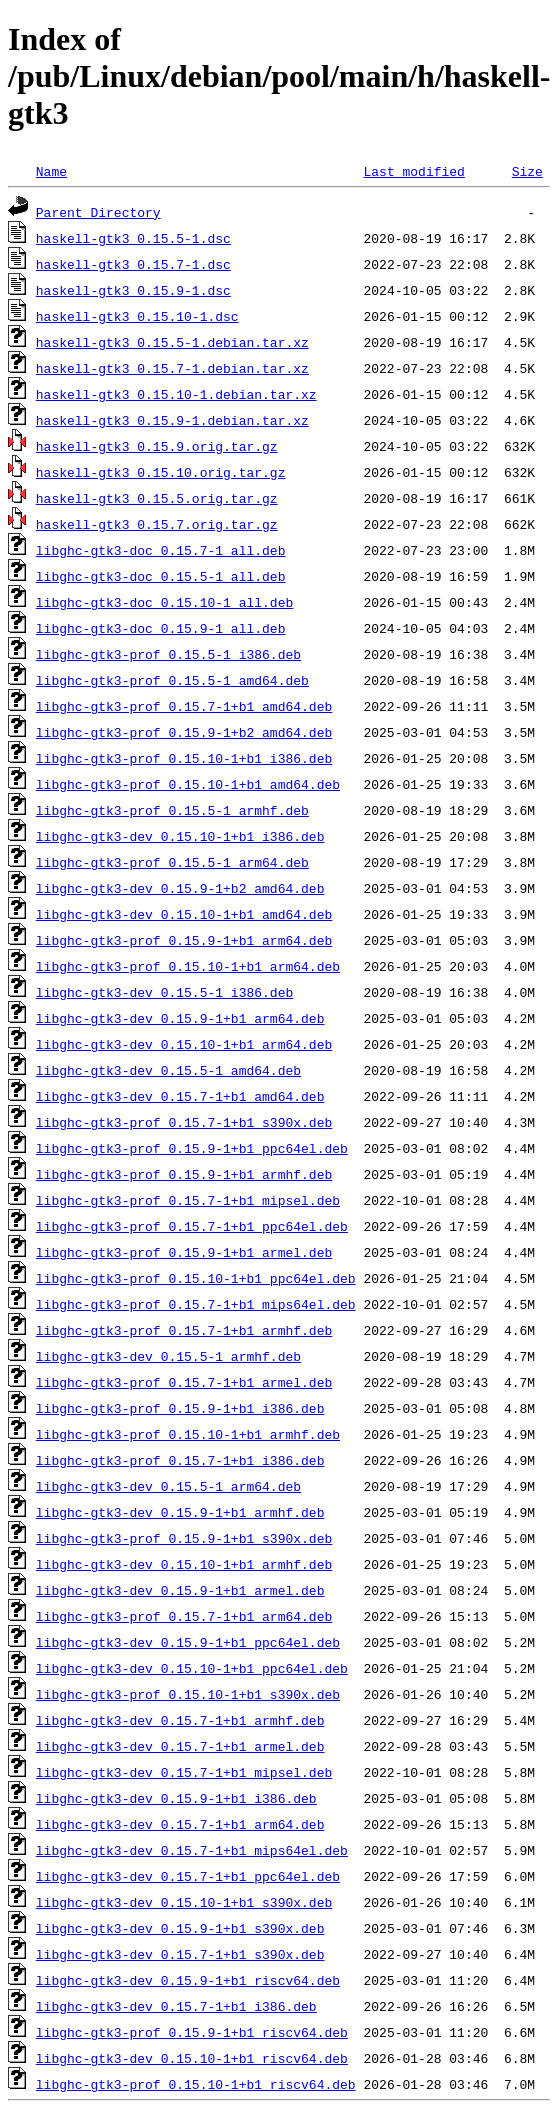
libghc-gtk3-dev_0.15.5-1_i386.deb (164, 992)
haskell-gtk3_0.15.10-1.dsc (137, 316)
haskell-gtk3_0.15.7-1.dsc (133, 264)
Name (51, 171)
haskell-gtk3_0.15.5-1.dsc (133, 238)
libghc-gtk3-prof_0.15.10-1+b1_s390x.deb (188, 1694)
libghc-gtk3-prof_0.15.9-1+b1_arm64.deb (184, 940)
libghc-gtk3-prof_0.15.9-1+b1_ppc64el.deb (192, 1148)
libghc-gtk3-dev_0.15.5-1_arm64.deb (168, 1486)
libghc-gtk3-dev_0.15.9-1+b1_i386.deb (176, 1798)
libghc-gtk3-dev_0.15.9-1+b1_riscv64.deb (188, 1980)
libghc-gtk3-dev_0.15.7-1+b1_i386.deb (176, 2006)
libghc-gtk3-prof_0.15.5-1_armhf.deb (172, 810)
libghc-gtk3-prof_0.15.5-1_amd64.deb (172, 680)
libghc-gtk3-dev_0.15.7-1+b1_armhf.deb (180, 1720)
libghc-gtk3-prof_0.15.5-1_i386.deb (168, 654)
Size (527, 171)
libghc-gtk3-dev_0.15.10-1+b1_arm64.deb (184, 1044)
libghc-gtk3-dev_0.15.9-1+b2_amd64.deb (180, 888)
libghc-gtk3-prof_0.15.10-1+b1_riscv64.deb (196, 2084)
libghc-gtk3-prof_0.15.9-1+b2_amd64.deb (184, 732)
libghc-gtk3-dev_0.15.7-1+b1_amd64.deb (180, 1096)
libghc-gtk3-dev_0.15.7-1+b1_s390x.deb (180, 1954)
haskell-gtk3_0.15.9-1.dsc (133, 290)
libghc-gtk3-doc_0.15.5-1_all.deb (161, 576)
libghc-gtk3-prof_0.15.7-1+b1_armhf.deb (184, 1330)
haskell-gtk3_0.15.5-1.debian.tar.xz (172, 342)
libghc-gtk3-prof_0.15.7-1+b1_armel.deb (184, 1382)
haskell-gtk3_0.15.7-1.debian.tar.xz (172, 368)
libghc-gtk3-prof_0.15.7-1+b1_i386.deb (180, 1460)
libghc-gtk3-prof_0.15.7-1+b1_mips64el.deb (196, 1304)
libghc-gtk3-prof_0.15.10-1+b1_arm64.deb (188, 966)
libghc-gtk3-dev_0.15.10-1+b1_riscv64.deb (192, 2058)
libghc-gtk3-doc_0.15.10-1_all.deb (164, 602)
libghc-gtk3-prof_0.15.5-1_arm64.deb (172, 862)
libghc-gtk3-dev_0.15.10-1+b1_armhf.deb (184, 1564)
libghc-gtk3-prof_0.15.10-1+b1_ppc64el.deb (196, 1278)
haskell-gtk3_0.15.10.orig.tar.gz (161, 472)
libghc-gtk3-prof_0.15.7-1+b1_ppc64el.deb (192, 1226)
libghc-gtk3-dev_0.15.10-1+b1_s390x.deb (184, 1902)
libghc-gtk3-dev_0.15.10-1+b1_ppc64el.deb (192, 1668)
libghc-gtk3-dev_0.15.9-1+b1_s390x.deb (180, 1928)
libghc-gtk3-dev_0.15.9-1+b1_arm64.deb (180, 1018)
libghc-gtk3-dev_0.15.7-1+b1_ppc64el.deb (188, 1876)
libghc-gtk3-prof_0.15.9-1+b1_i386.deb (180, 1408)
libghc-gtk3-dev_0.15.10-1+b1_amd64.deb (184, 914)
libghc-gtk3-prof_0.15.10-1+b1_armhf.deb (188, 1434)
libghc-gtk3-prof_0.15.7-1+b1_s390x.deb (184, 1122)
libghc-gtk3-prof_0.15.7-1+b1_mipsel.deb (188, 1200)
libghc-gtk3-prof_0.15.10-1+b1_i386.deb (184, 758)
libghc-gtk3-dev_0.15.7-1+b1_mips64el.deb (192, 1850)
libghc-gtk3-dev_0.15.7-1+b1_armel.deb (180, 1746)
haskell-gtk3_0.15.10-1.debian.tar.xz (176, 394)
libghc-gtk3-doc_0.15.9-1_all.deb (161, 628)
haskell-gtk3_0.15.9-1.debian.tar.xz (172, 420)
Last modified (413, 171)
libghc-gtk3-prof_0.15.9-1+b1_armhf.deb (184, 1174)
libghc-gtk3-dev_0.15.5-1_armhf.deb (168, 1356)
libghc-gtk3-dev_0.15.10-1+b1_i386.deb (180, 836)
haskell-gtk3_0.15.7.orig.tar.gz (157, 524)
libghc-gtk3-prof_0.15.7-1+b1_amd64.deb (184, 706)
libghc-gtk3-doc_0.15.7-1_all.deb (161, 550)
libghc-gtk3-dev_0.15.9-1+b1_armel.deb (180, 1590)
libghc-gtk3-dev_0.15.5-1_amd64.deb (168, 1070)
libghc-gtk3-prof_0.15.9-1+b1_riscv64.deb (192, 2032)
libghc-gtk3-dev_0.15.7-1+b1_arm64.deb (180, 1824)
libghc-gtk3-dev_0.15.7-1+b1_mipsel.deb (184, 1772)
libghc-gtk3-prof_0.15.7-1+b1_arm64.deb (184, 1616)
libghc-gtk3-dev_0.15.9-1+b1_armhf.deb (180, 1512)
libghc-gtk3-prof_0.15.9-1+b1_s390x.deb (184, 1538)
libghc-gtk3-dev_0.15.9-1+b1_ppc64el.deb (188, 1642)
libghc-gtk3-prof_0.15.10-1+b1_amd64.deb (188, 784)
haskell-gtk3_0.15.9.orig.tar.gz (157, 446)
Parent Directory (98, 212)
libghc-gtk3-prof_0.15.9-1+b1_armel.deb (184, 1252)
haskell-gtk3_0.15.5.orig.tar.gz (157, 498)
